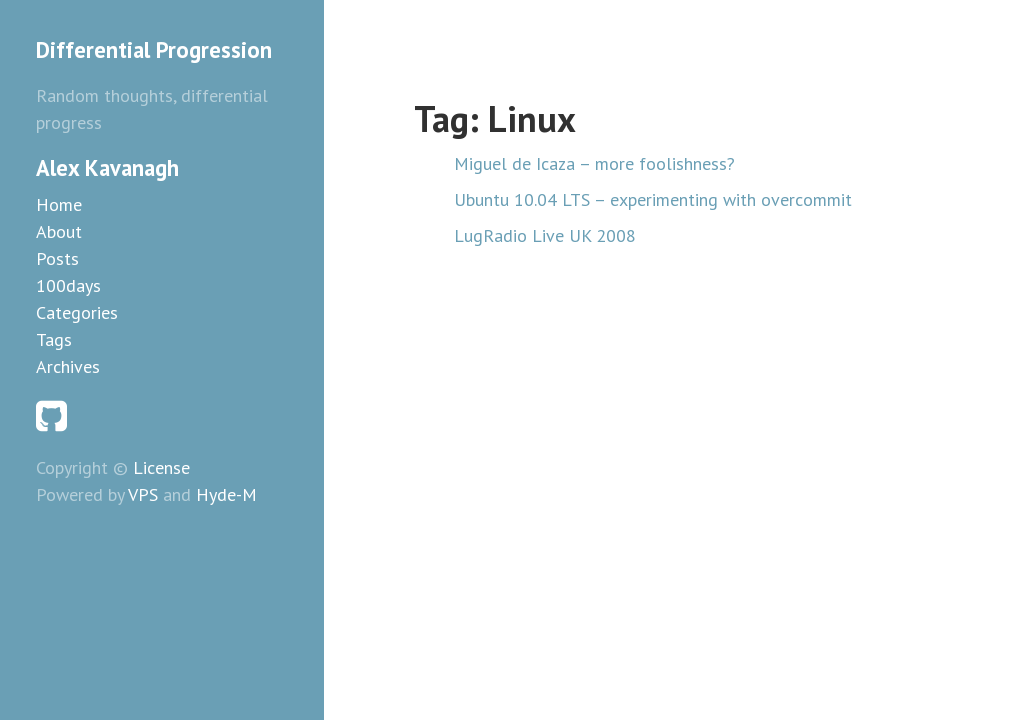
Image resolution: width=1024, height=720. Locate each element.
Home (59, 204)
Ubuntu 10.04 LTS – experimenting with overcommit (653, 199)
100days (68, 285)
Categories (77, 312)
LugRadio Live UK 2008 (545, 235)
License (161, 467)
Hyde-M (226, 494)
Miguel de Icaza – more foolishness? (594, 163)
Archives (68, 366)
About (59, 231)
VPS (143, 494)
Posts (57, 258)
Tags (54, 339)
